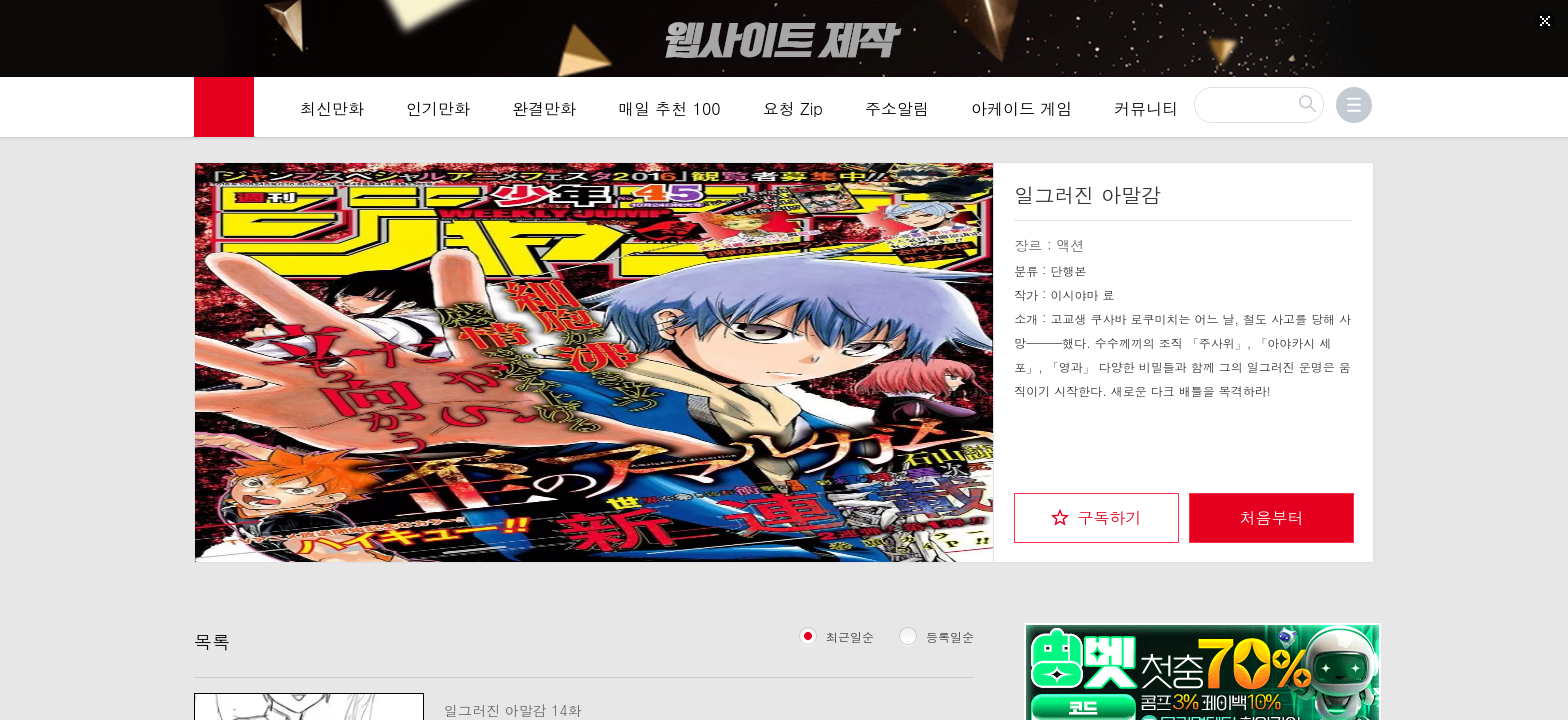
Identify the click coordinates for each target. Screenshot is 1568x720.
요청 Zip (793, 111)
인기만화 (438, 111)
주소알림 (897, 111)
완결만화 (544, 111)
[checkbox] (1096, 516)
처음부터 (1272, 515)
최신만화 (332, 111)
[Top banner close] (1545, 21)
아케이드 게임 (1021, 111)
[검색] (1259, 108)
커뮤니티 (1146, 111)
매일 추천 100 (669, 111)
